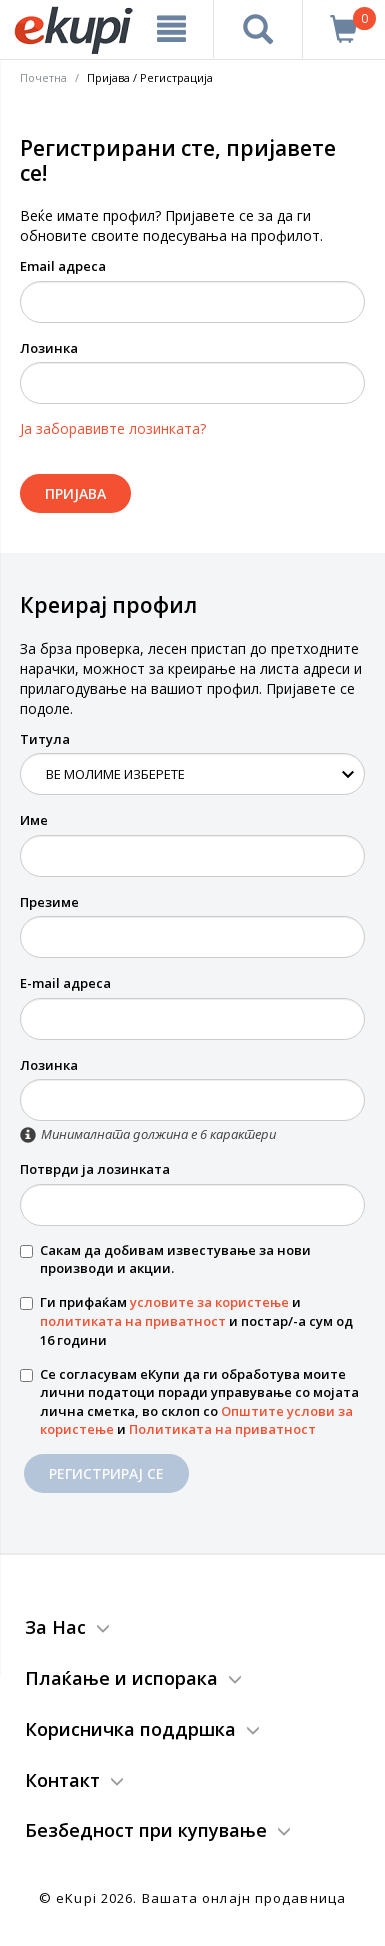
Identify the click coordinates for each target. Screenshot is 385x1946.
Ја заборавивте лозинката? (113, 428)
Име (34, 820)
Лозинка (49, 348)
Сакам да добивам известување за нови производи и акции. (165, 1259)
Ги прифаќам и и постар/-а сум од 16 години (186, 1320)
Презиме (49, 902)
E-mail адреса (65, 983)
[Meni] (171, 29)
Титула (45, 739)
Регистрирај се (106, 1473)
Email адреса (63, 266)
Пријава (75, 493)
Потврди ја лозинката (95, 1169)
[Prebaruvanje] (258, 29)
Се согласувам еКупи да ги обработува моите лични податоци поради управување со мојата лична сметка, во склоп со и (189, 1402)
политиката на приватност (133, 1321)
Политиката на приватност (222, 1429)
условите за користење (209, 1302)
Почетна (43, 77)
